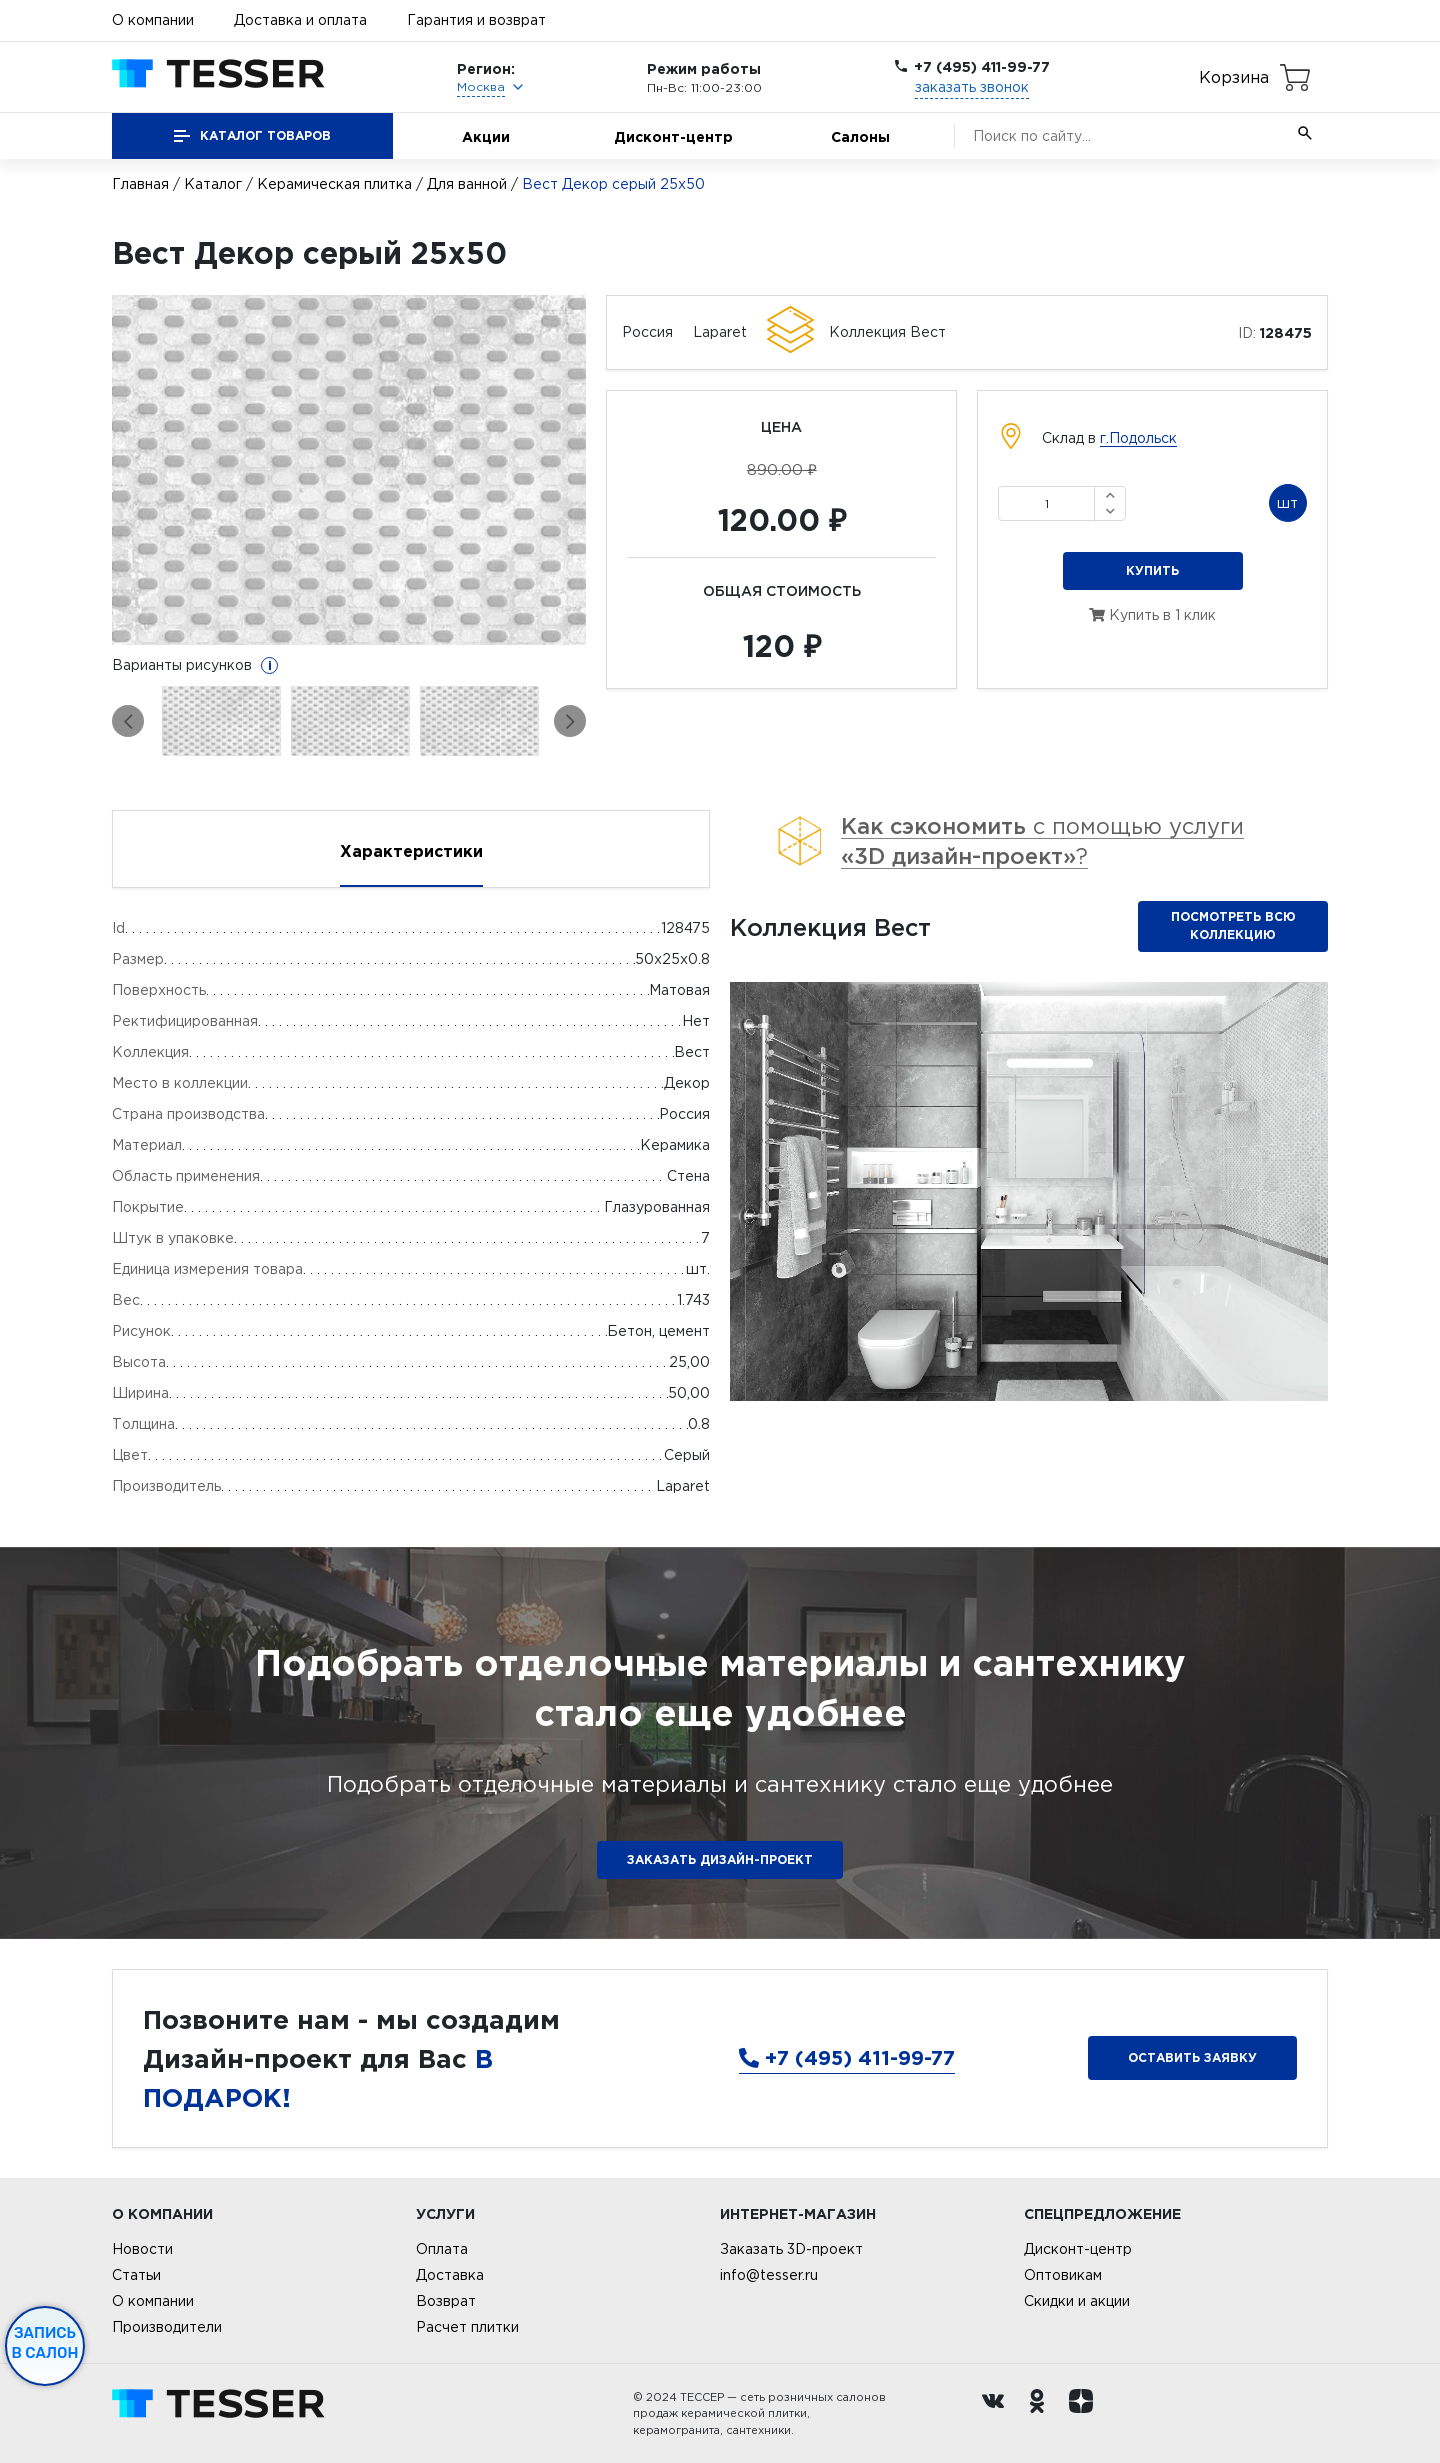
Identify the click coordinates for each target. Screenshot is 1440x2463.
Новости (142, 2249)
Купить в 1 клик (1152, 615)
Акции (486, 136)
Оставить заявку (1192, 2057)
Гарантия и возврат (476, 20)
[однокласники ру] (1042, 2414)
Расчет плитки (467, 2327)
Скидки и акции (1077, 2301)
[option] (349, 470)
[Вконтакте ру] (998, 2414)
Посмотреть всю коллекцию (1233, 925)
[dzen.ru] (1086, 2414)
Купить (1152, 570)
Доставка (450, 2275)
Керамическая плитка (334, 184)
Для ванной (467, 184)
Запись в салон (45, 2343)
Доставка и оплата (300, 20)
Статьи (136, 2275)
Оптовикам (1063, 2275)
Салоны (860, 136)
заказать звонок (972, 87)
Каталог (213, 184)
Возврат (446, 2301)
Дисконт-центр (673, 136)
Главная (140, 184)
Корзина (1234, 77)
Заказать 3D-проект (791, 2249)
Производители (167, 2327)
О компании (153, 20)
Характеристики (411, 851)
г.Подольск (1138, 438)
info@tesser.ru (769, 2275)
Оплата (442, 2249)
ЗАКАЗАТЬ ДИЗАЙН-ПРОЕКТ (720, 1859)
